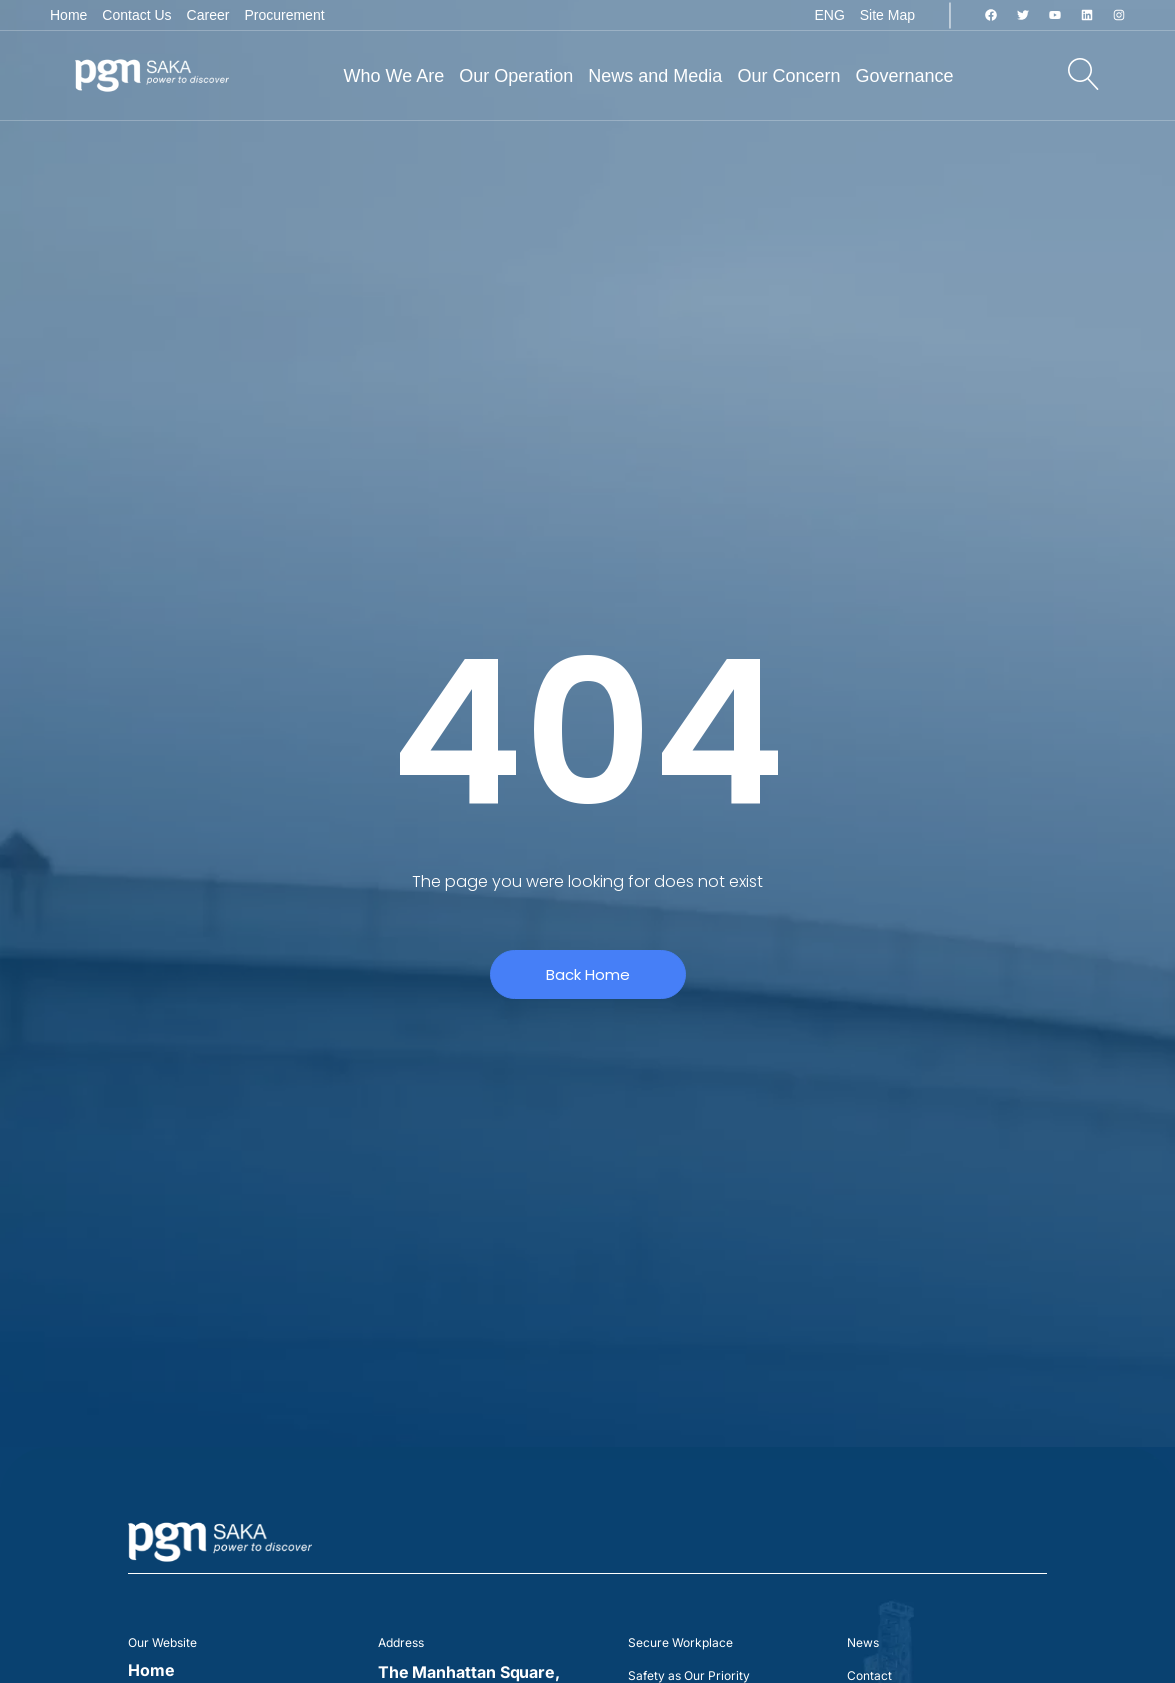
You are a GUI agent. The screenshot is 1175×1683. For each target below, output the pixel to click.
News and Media (655, 76)
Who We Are (394, 76)
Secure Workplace (680, 1642)
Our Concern (788, 76)
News (863, 1642)
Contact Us (136, 15)
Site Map (887, 15)
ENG (829, 15)
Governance (904, 76)
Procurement (284, 15)
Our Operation (516, 76)
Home (68, 15)
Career (208, 15)
